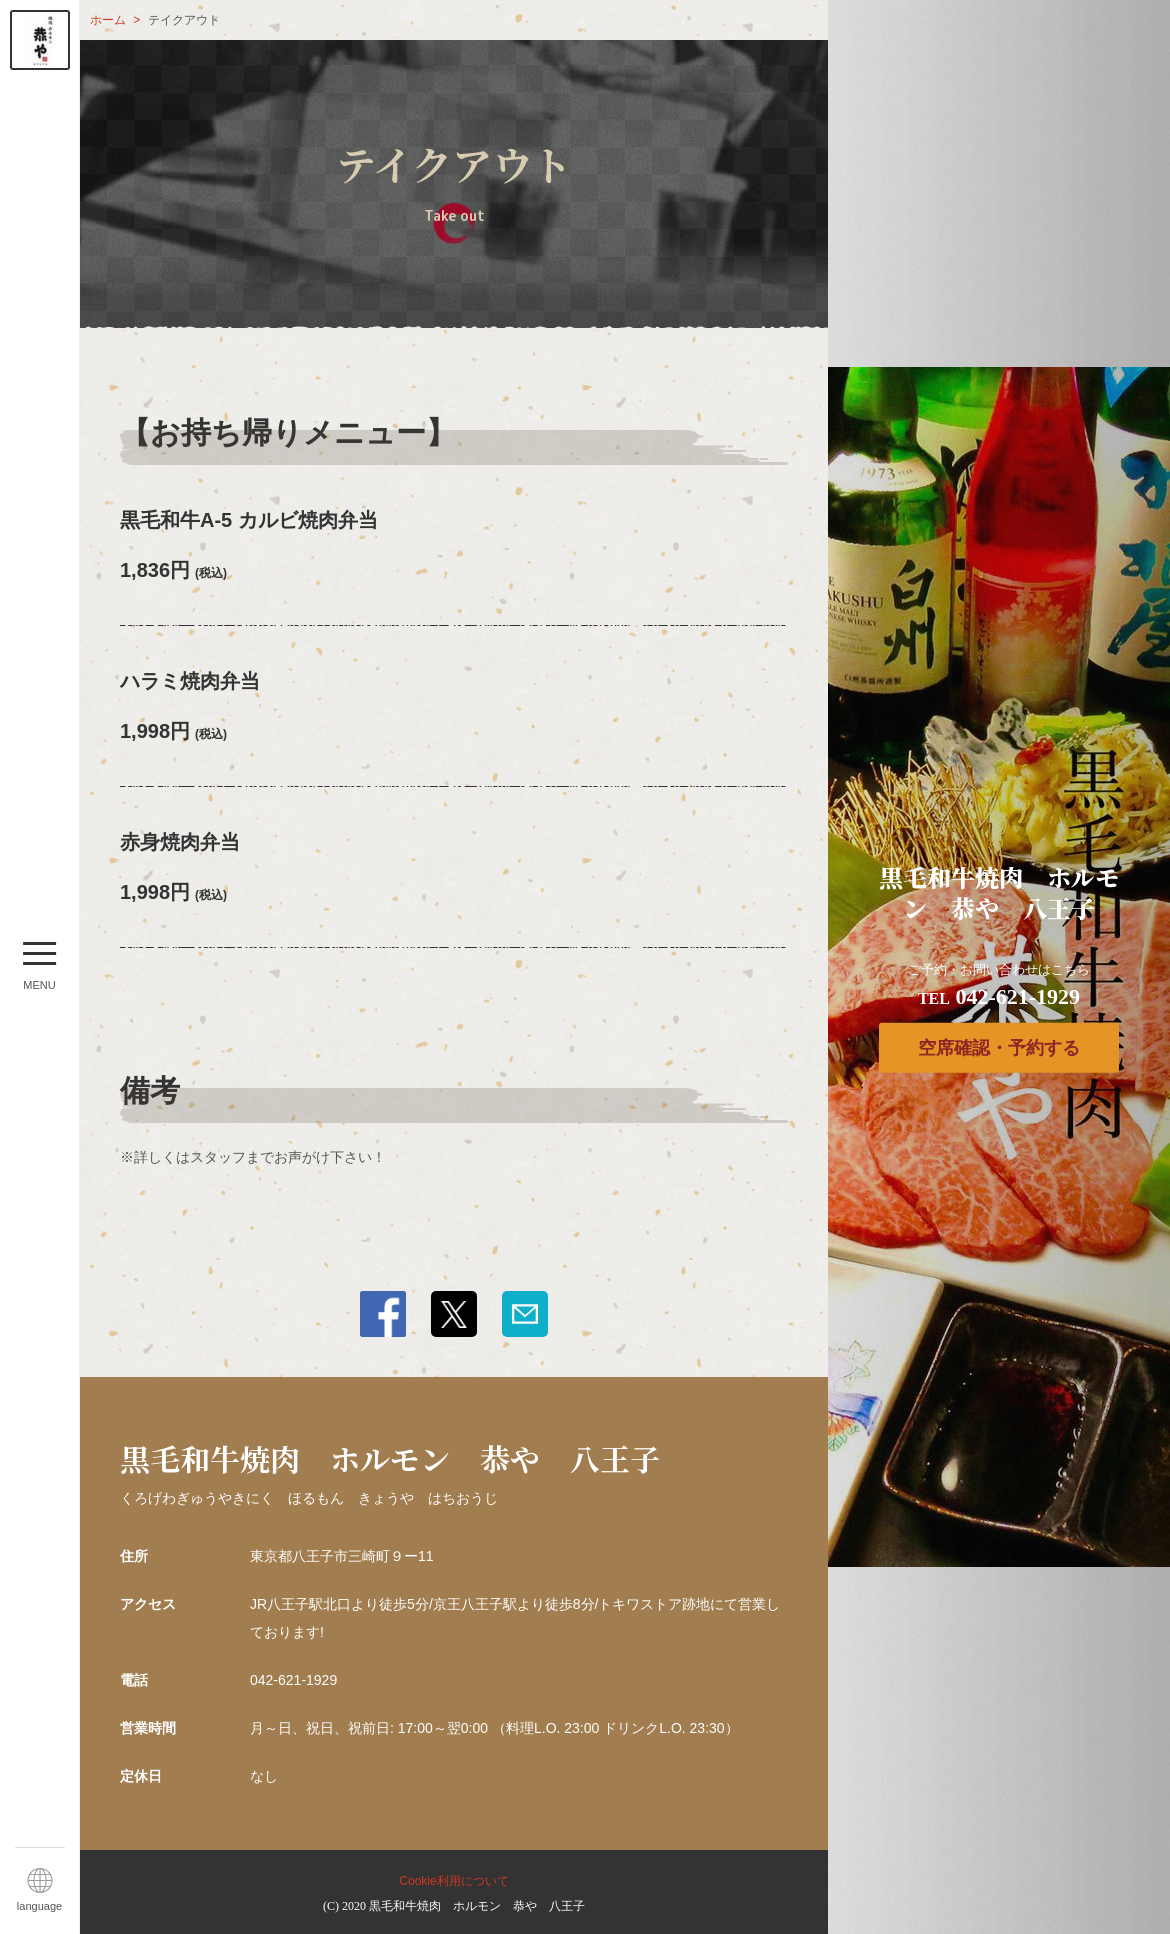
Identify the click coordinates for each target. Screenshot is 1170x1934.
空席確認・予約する (999, 1048)
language (39, 1906)
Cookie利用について (453, 1881)
